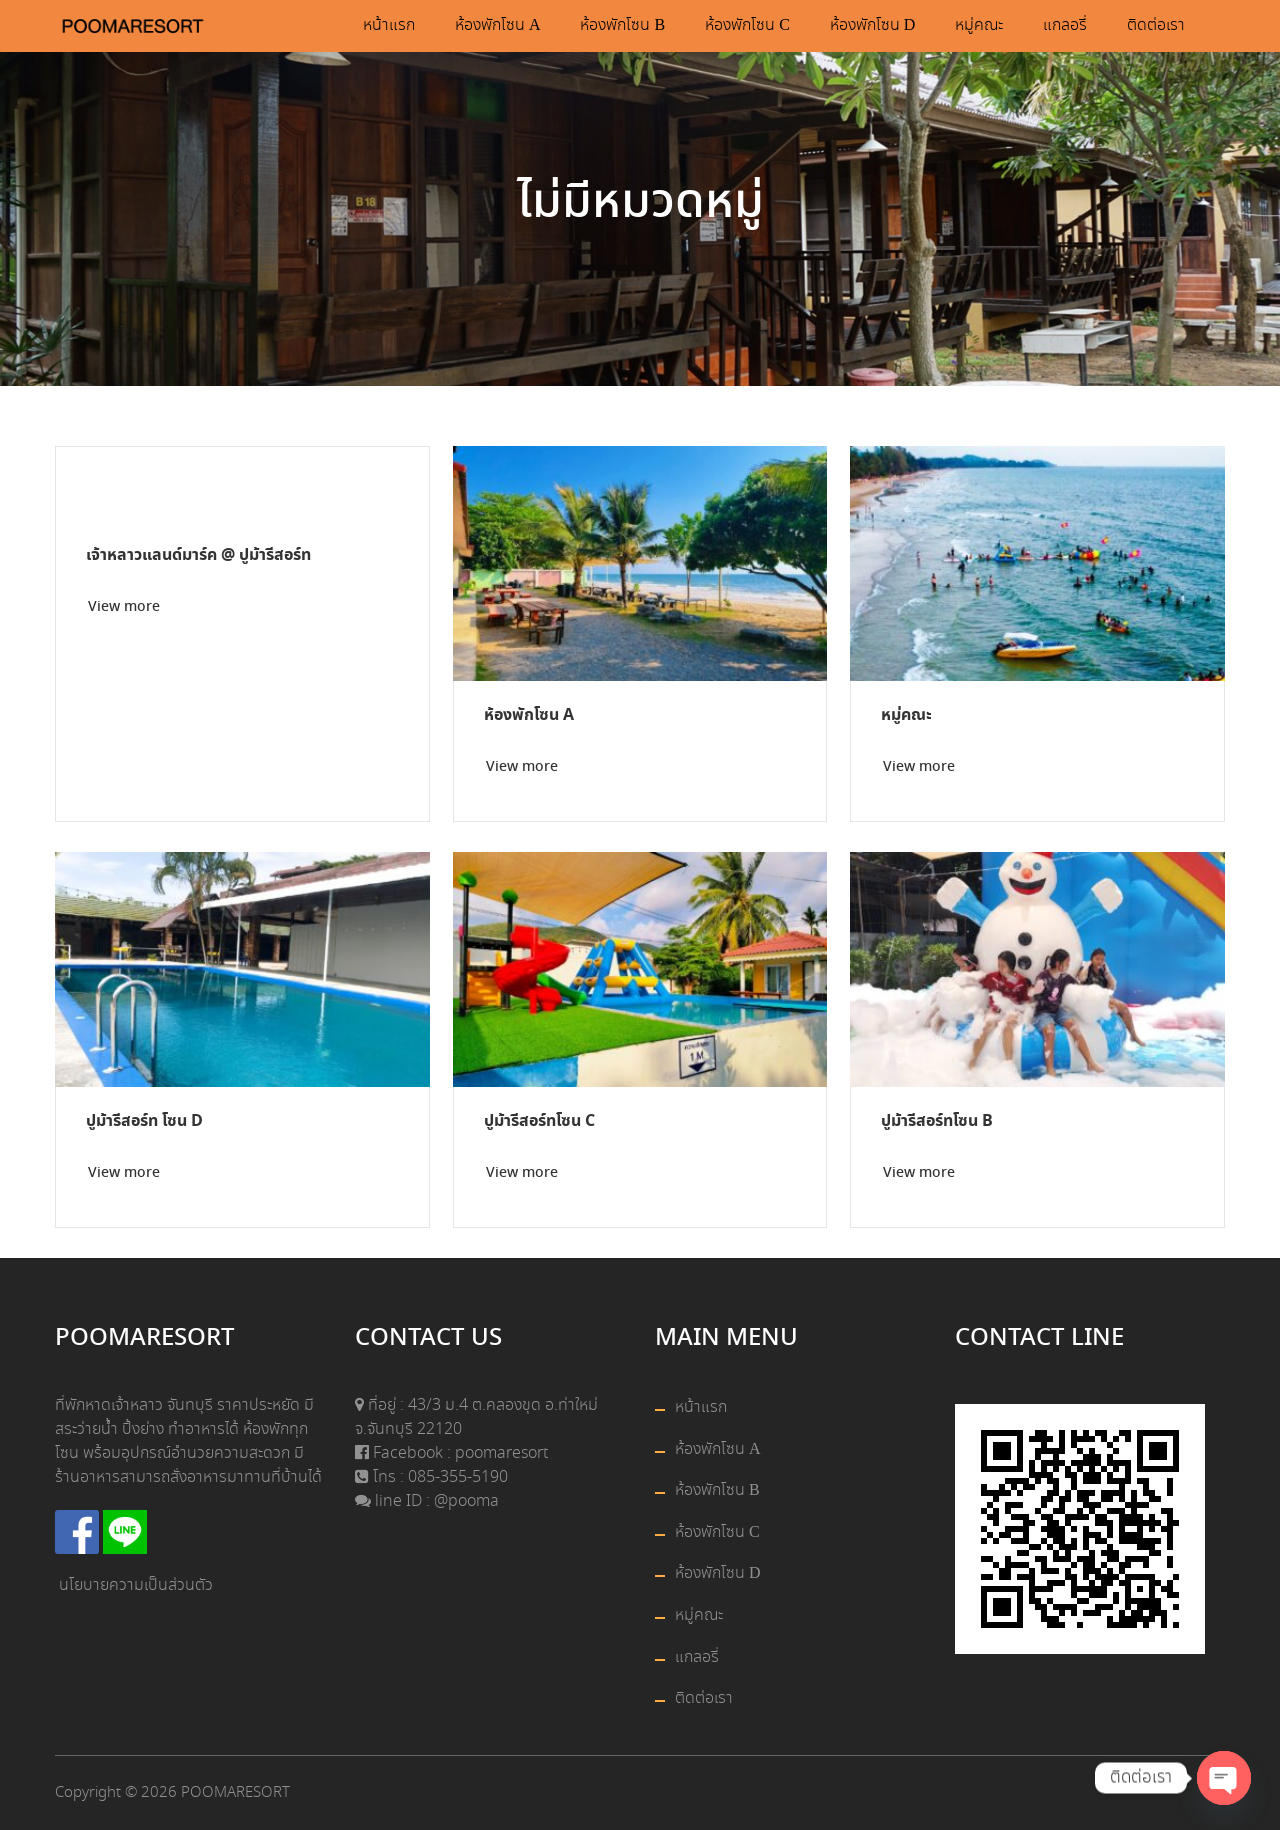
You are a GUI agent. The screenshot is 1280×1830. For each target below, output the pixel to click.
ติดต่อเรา (1156, 25)
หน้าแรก (389, 25)
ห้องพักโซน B (622, 25)
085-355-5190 (456, 1477)
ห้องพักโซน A (498, 25)
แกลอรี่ (1065, 25)
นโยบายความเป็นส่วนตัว (136, 1585)
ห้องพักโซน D (873, 25)
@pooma (466, 1501)
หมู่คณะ (979, 25)
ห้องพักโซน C (747, 25)
